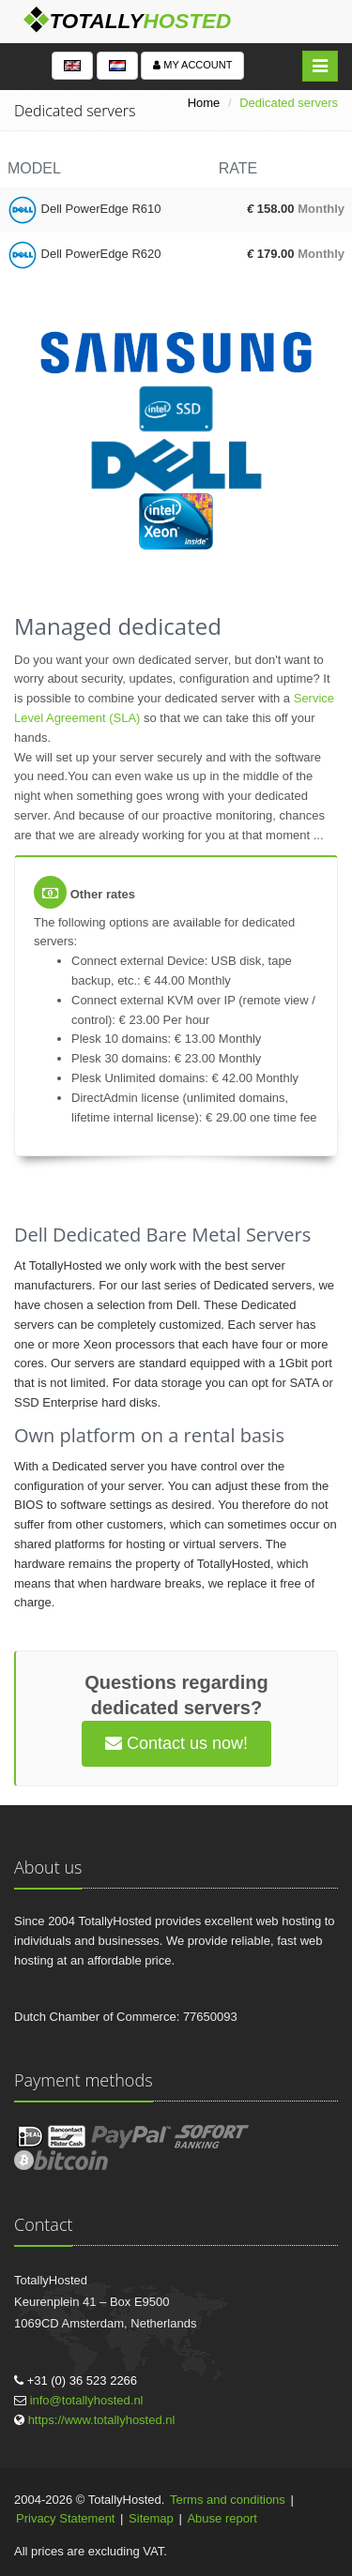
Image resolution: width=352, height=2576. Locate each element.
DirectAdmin (104, 1098)
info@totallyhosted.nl (87, 2400)
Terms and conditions (227, 2500)
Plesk (86, 1039)
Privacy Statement (65, 2518)
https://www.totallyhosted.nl (102, 2420)
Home (204, 103)
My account (192, 64)
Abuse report (221, 2518)
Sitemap (151, 2518)
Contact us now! (176, 1743)
